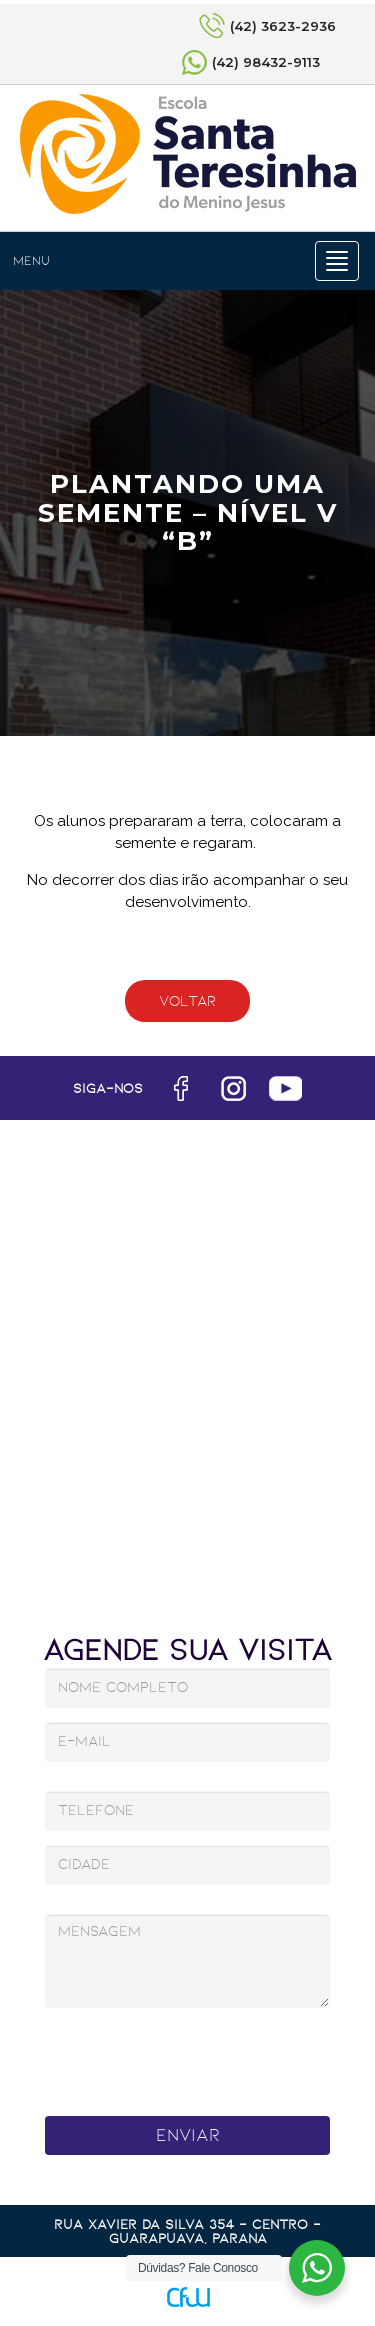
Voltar (187, 1001)
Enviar (188, 2135)
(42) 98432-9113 (266, 62)
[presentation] (190, 2056)
